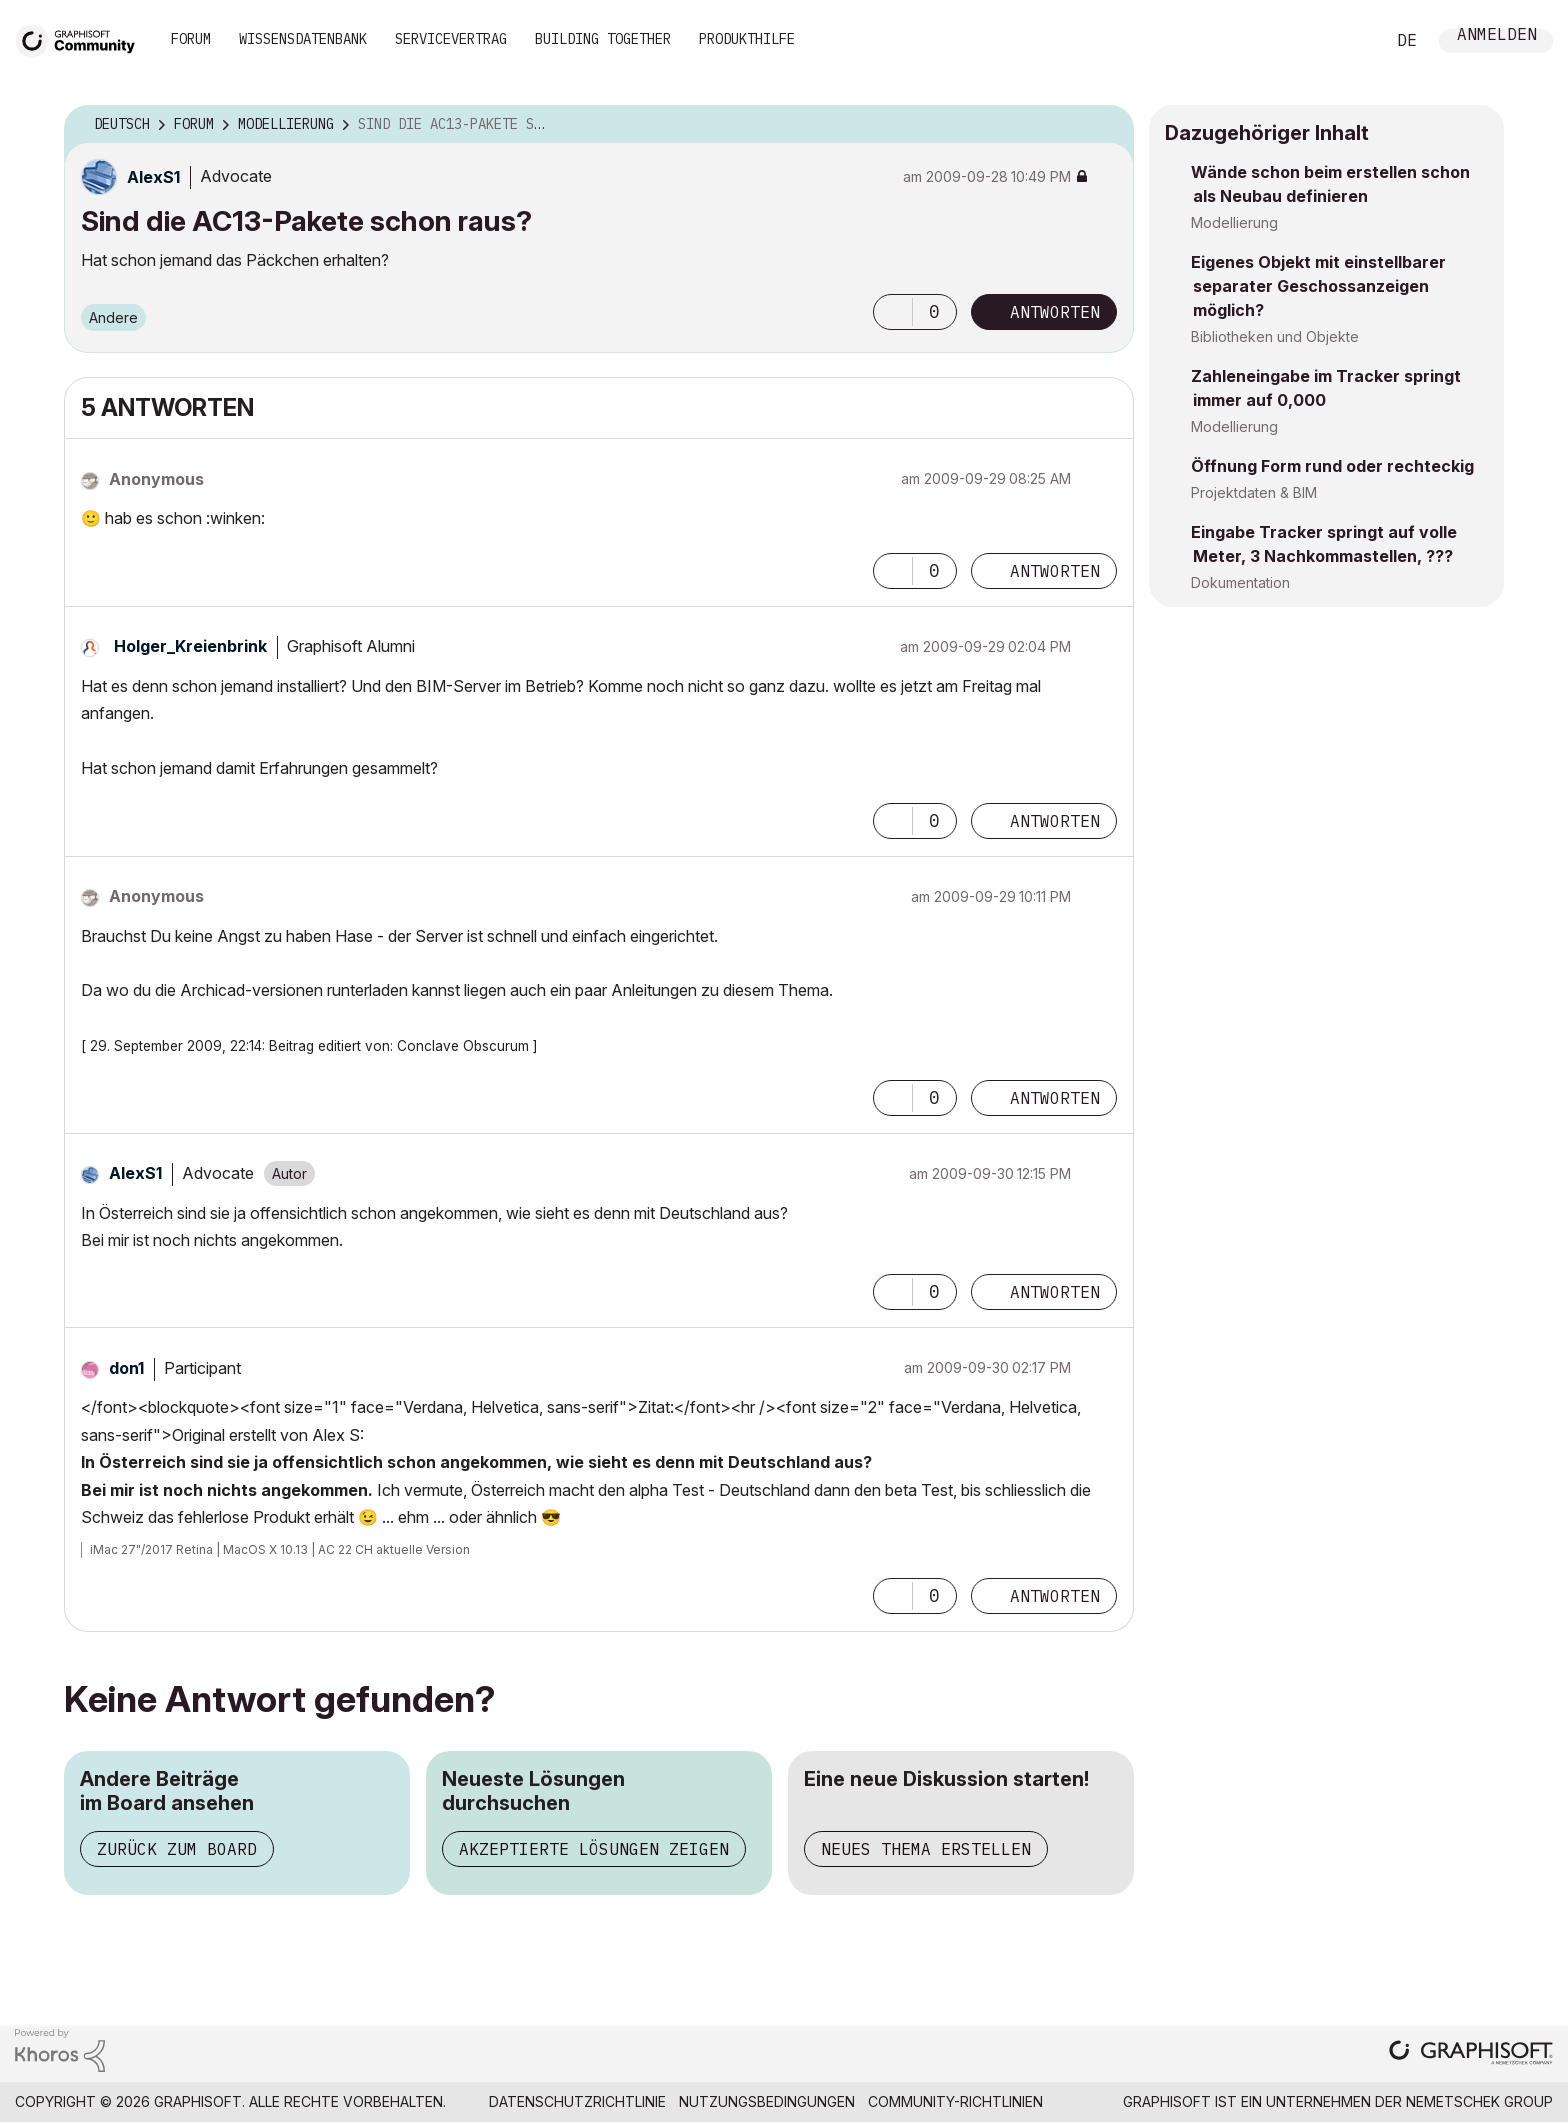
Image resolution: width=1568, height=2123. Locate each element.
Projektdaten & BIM (1254, 492)
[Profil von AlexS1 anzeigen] (153, 177)
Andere (113, 317)
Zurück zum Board (177, 1849)
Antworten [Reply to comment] (1055, 571)
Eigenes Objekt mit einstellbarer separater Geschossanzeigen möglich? (1318, 286)
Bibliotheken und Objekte (1275, 336)
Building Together (603, 39)
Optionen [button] (1106, 125)
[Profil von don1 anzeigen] (126, 1368)
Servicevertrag (451, 39)
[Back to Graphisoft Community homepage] (82, 38)
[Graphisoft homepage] (1471, 2054)
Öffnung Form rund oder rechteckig (1332, 466)
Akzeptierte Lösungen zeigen (594, 1849)
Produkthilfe (747, 39)
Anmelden (1497, 36)
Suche (1347, 41)
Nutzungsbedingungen (767, 2101)
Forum (191, 39)
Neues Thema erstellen (926, 1849)
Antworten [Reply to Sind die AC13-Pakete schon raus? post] (1055, 312)
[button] (893, 312)
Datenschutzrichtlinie (577, 2101)
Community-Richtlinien (955, 2101)
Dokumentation (1240, 582)
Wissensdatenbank (303, 39)
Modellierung (1234, 222)
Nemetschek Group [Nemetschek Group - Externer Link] (1479, 2101)
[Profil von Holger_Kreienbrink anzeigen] (190, 646)
